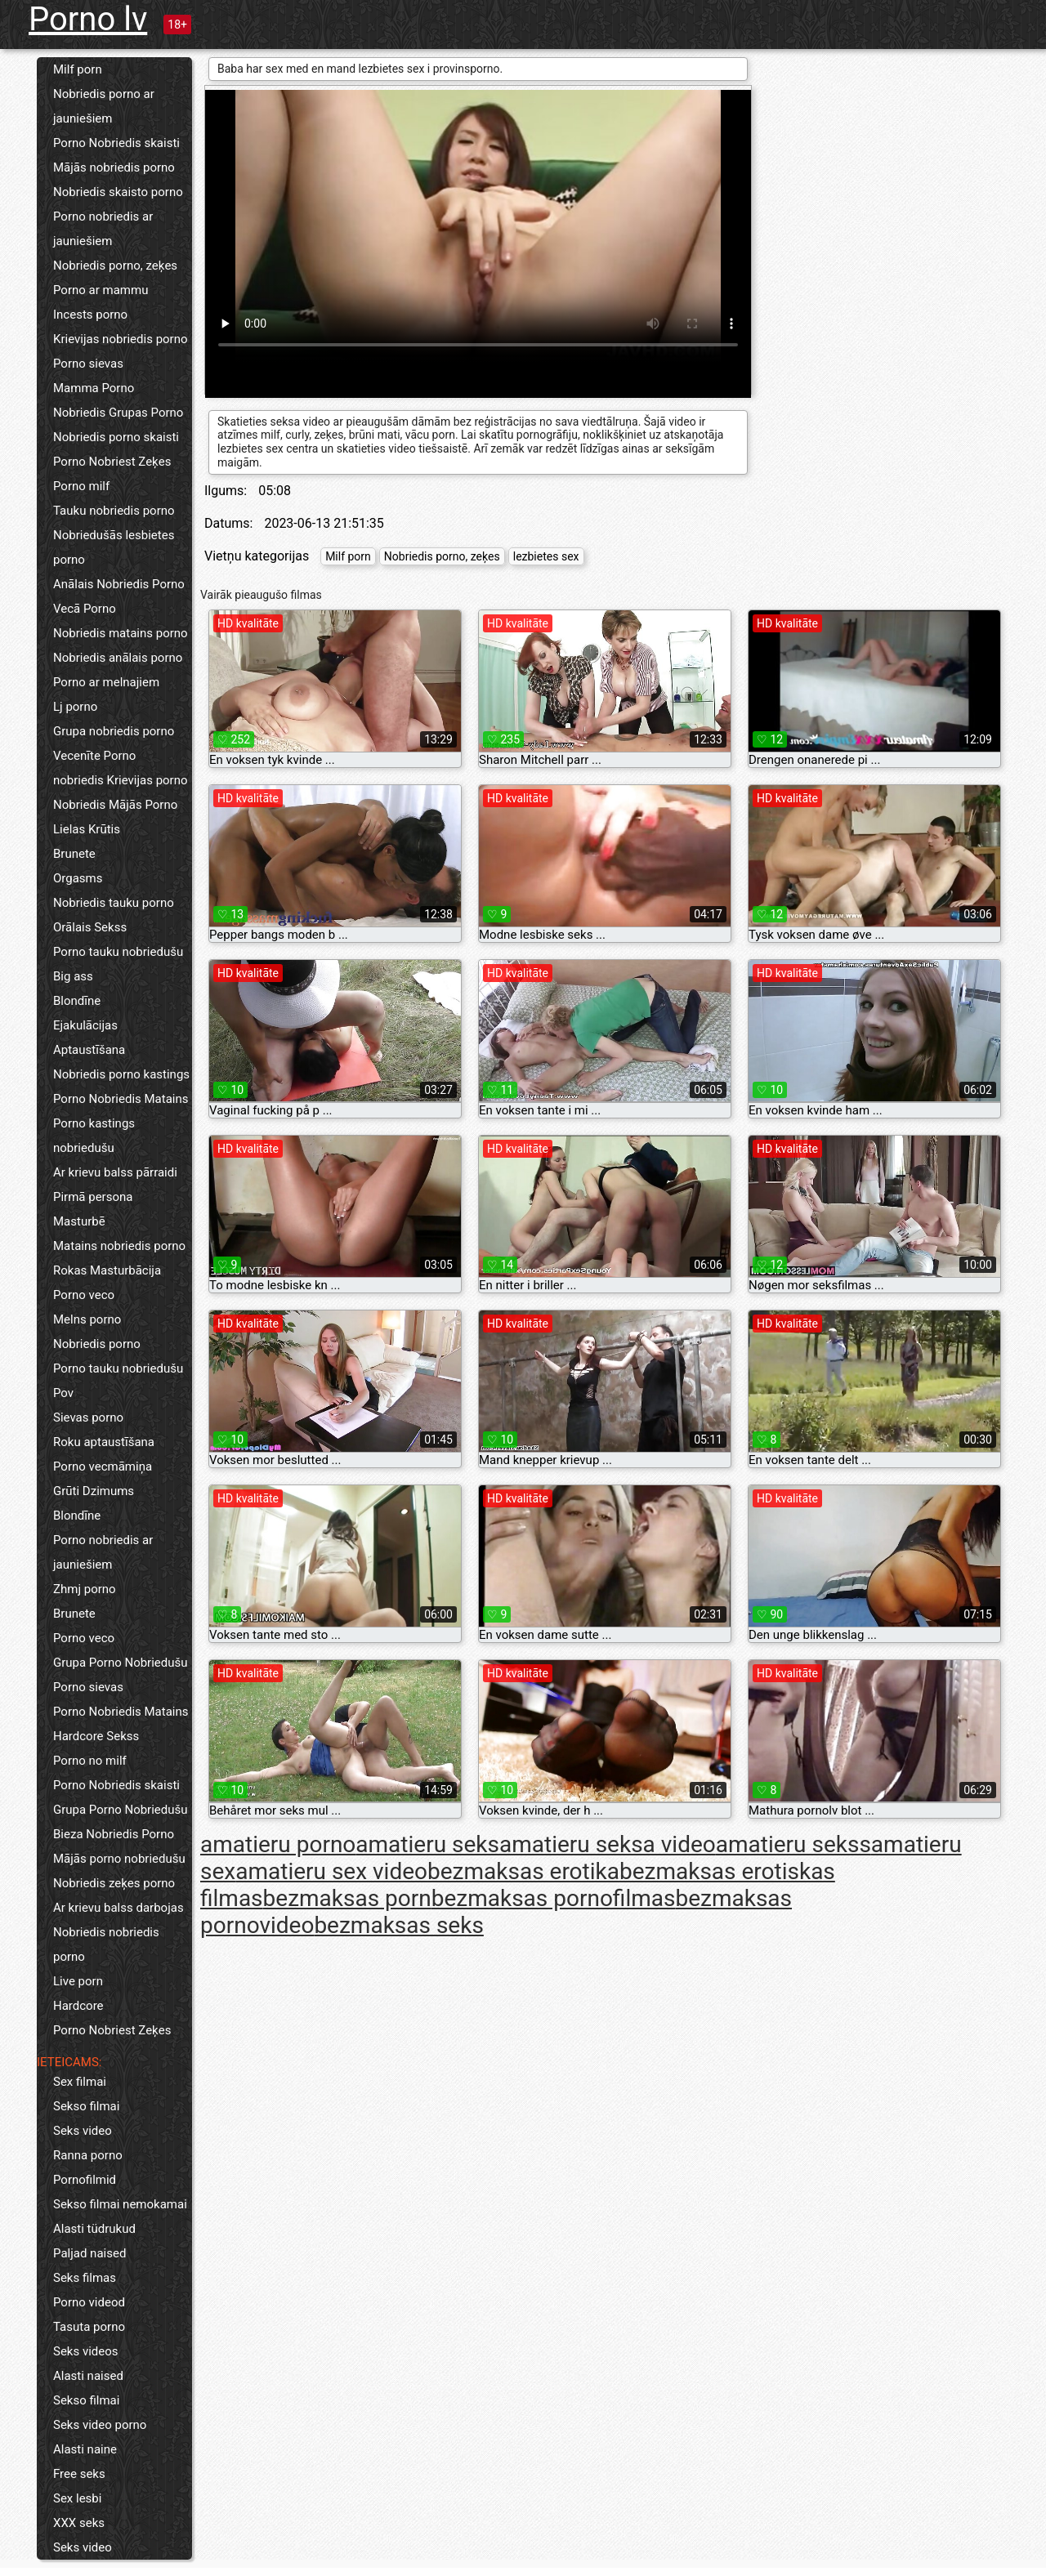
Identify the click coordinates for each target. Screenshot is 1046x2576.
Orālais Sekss (90, 927)
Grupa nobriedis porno (113, 731)
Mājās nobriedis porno (114, 167)
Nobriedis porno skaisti (116, 437)
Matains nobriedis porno (119, 1246)
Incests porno (90, 314)
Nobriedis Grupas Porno (118, 412)
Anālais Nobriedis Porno (119, 584)
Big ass (73, 976)
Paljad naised (89, 2253)
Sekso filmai (86, 2106)
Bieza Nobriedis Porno (113, 1834)
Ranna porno (88, 2155)
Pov (63, 1393)
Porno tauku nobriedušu (118, 951)
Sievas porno (88, 1417)
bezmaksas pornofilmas (553, 1898)
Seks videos (85, 2351)
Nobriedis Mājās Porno (115, 804)
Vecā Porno (84, 608)
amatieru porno (277, 1844)
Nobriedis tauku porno (113, 902)
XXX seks (79, 2523)
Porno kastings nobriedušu (94, 1135)
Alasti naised (88, 2375)
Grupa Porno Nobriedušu (120, 1662)
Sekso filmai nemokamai (120, 2204)
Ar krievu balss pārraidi (115, 1172)
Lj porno (75, 706)
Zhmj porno (84, 1589)
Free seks (79, 2474)
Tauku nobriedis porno (114, 510)
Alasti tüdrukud (94, 2228)
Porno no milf (90, 1760)
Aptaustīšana (89, 1049)
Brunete (74, 853)
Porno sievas (88, 363)
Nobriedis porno (97, 1344)
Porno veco (83, 1295)
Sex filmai (79, 2081)
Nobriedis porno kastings (121, 1074)
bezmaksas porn (347, 1898)
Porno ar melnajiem (106, 682)
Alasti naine (85, 2449)
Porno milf (81, 486)
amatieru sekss (793, 1844)
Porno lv (88, 19)
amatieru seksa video (607, 1844)
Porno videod (89, 2302)
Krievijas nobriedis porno (120, 339)
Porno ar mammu (100, 290)
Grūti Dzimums (93, 1491)
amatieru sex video (331, 1871)
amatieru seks (427, 1844)
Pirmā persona (92, 1197)
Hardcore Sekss (96, 1736)
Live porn (78, 1981)
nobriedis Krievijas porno (120, 780)
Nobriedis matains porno (120, 633)
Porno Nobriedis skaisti (116, 143)
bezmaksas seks (398, 1925)
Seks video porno (99, 2425)
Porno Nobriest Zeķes (112, 461)
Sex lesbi (77, 2498)
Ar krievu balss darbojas (118, 1907)
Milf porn (77, 69)
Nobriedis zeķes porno (114, 1883)
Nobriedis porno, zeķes (115, 265)
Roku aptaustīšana (103, 1442)
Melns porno (87, 1319)
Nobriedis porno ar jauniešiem (103, 106)
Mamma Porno (93, 388)
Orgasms (77, 878)
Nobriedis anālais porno (117, 657)
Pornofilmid (84, 2179)
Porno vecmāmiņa (102, 1466)
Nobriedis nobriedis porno (106, 1944)
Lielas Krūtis (86, 829)
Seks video (82, 2130)
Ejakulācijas (85, 1025)
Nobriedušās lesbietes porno (113, 547)
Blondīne (77, 1000)
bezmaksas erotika (523, 1871)
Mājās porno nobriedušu (119, 1858)
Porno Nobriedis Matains (121, 1099)
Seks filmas (84, 2277)
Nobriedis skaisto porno (118, 192)
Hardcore (78, 2005)
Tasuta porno (89, 2326)
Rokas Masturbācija (107, 1270)
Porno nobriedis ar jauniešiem (103, 228)
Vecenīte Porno (94, 755)
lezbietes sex (546, 556)
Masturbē (79, 1221)
